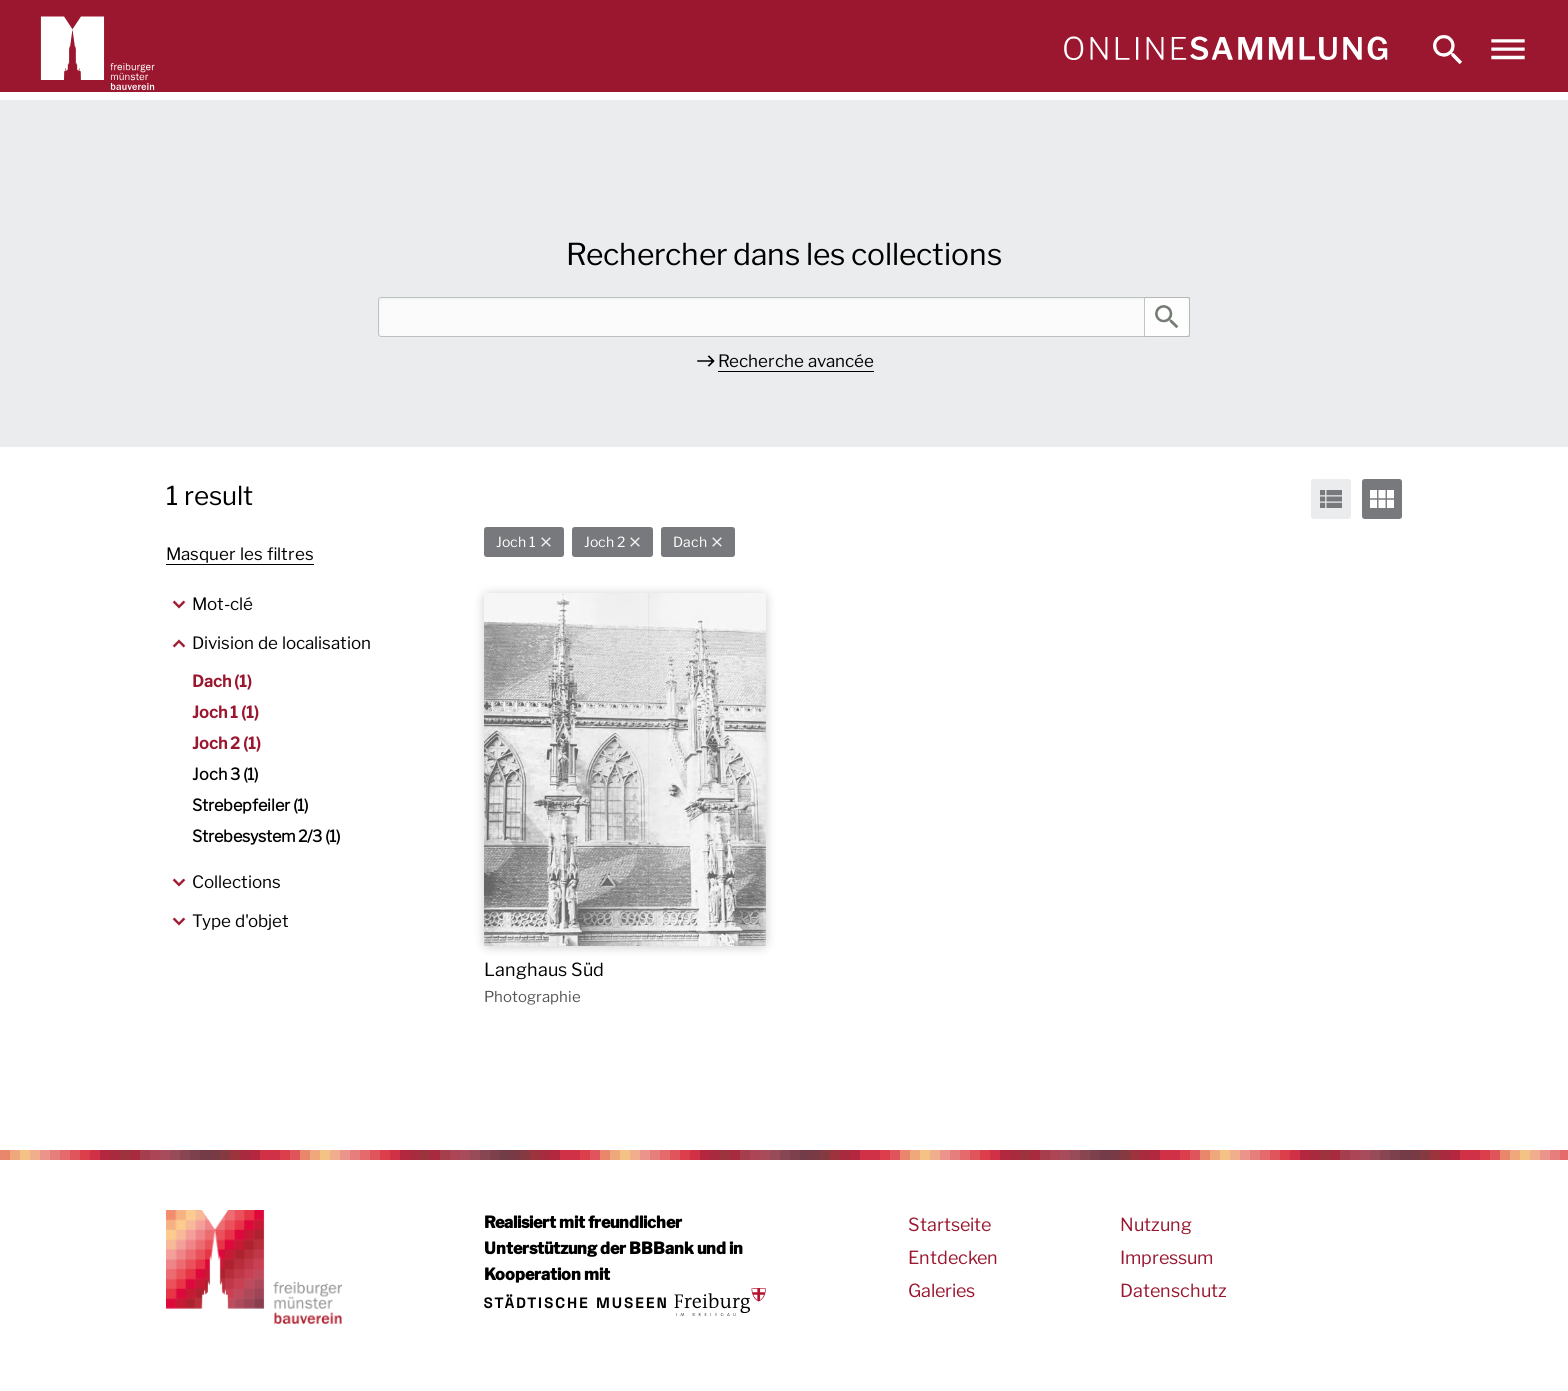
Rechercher (1167, 317)
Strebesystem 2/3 (266, 836)
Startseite (949, 1224)
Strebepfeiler (250, 805)
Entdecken (953, 1257)
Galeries (941, 1290)
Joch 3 (225, 774)
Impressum (1166, 1257)
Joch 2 (604, 541)
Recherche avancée (796, 361)
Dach (690, 541)
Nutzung (1156, 1224)
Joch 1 (516, 541)
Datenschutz (1173, 1290)
